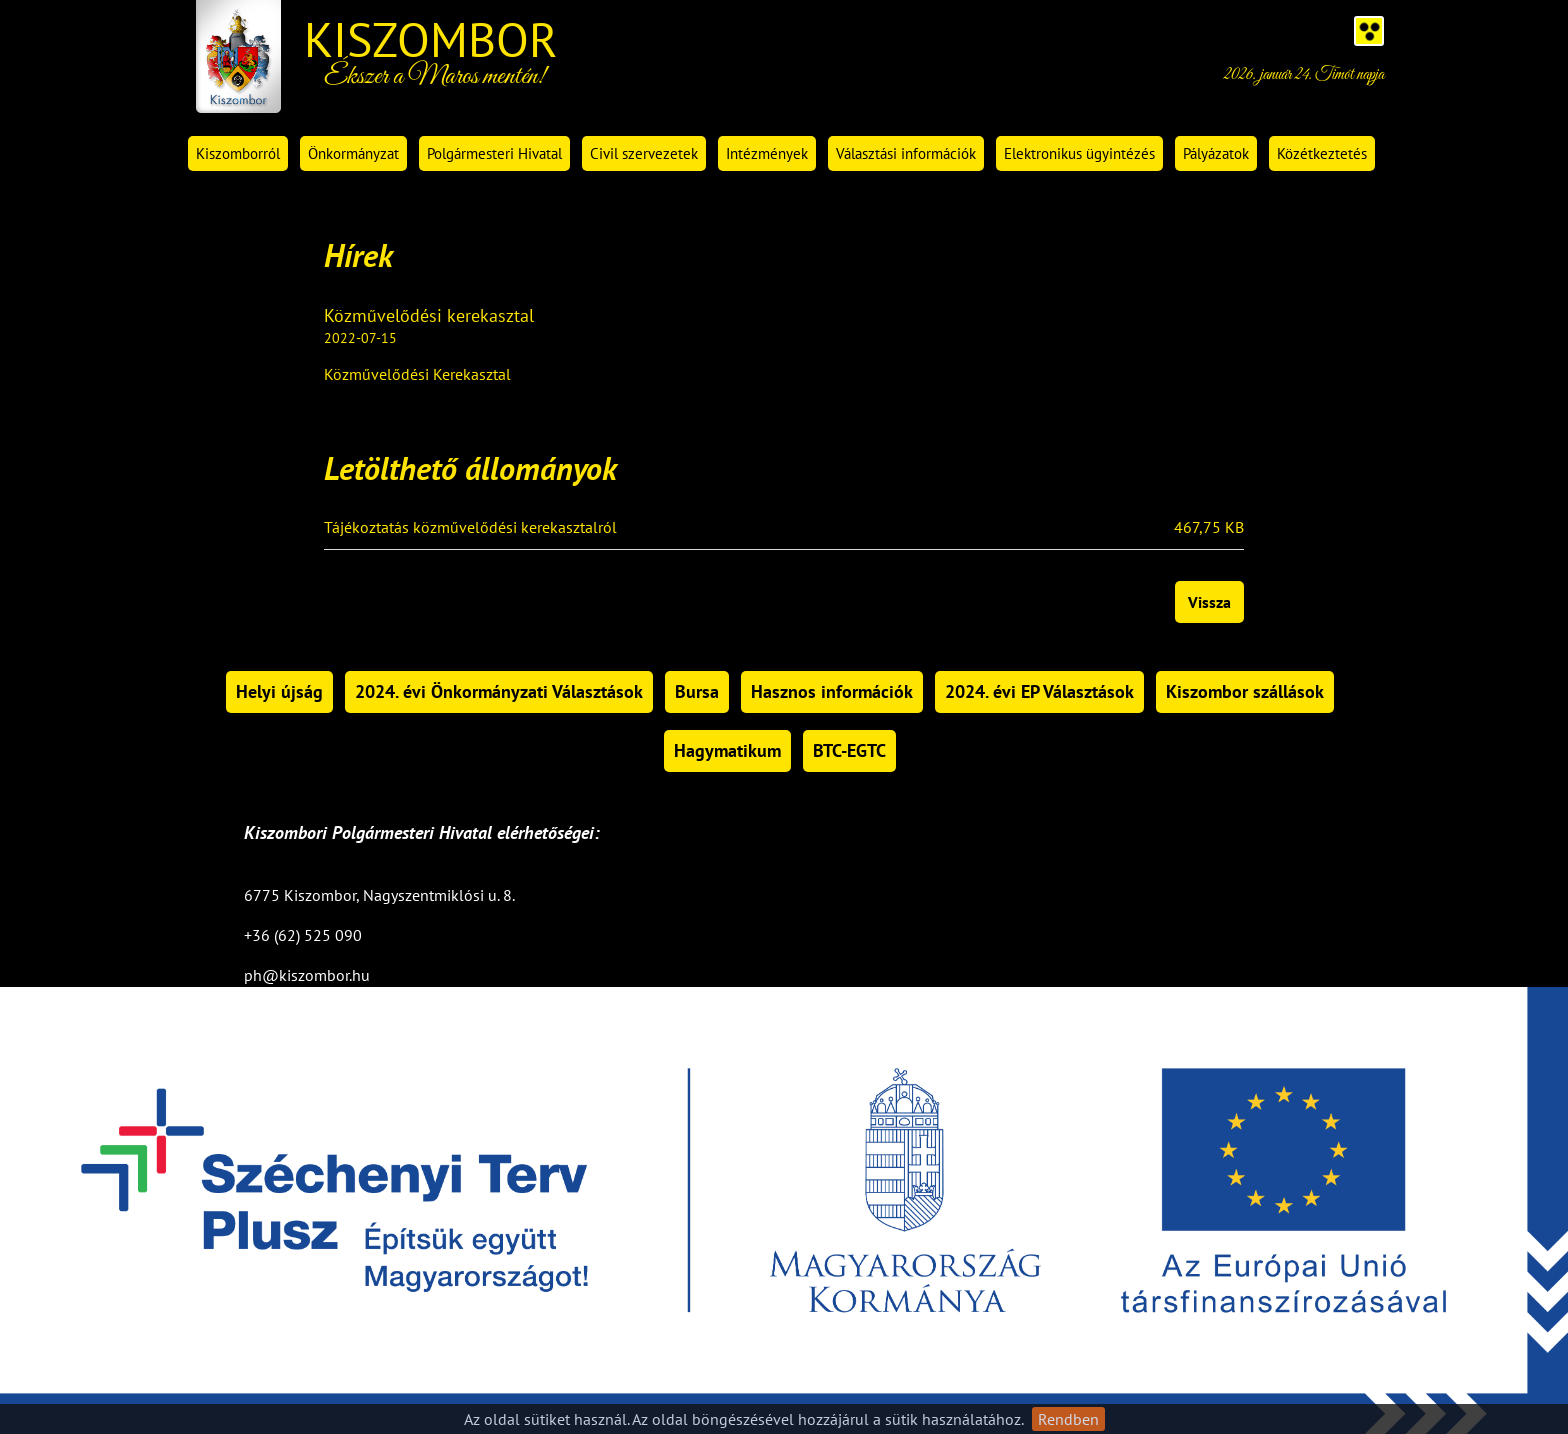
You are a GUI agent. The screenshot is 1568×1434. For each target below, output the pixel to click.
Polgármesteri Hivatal (494, 153)
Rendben (1068, 1419)
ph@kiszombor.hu (307, 975)
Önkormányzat (353, 153)
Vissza (1209, 602)
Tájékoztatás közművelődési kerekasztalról (470, 528)
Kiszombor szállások (1245, 691)
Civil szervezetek (644, 153)
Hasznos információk (832, 691)
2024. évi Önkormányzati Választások (499, 691)
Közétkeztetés (1322, 153)
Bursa (697, 691)
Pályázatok (1216, 153)
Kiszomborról (238, 153)
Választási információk (906, 153)
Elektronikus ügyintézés (1079, 153)
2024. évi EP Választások (1039, 691)
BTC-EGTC (849, 750)
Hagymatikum (727, 750)
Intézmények (767, 153)
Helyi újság (279, 691)
